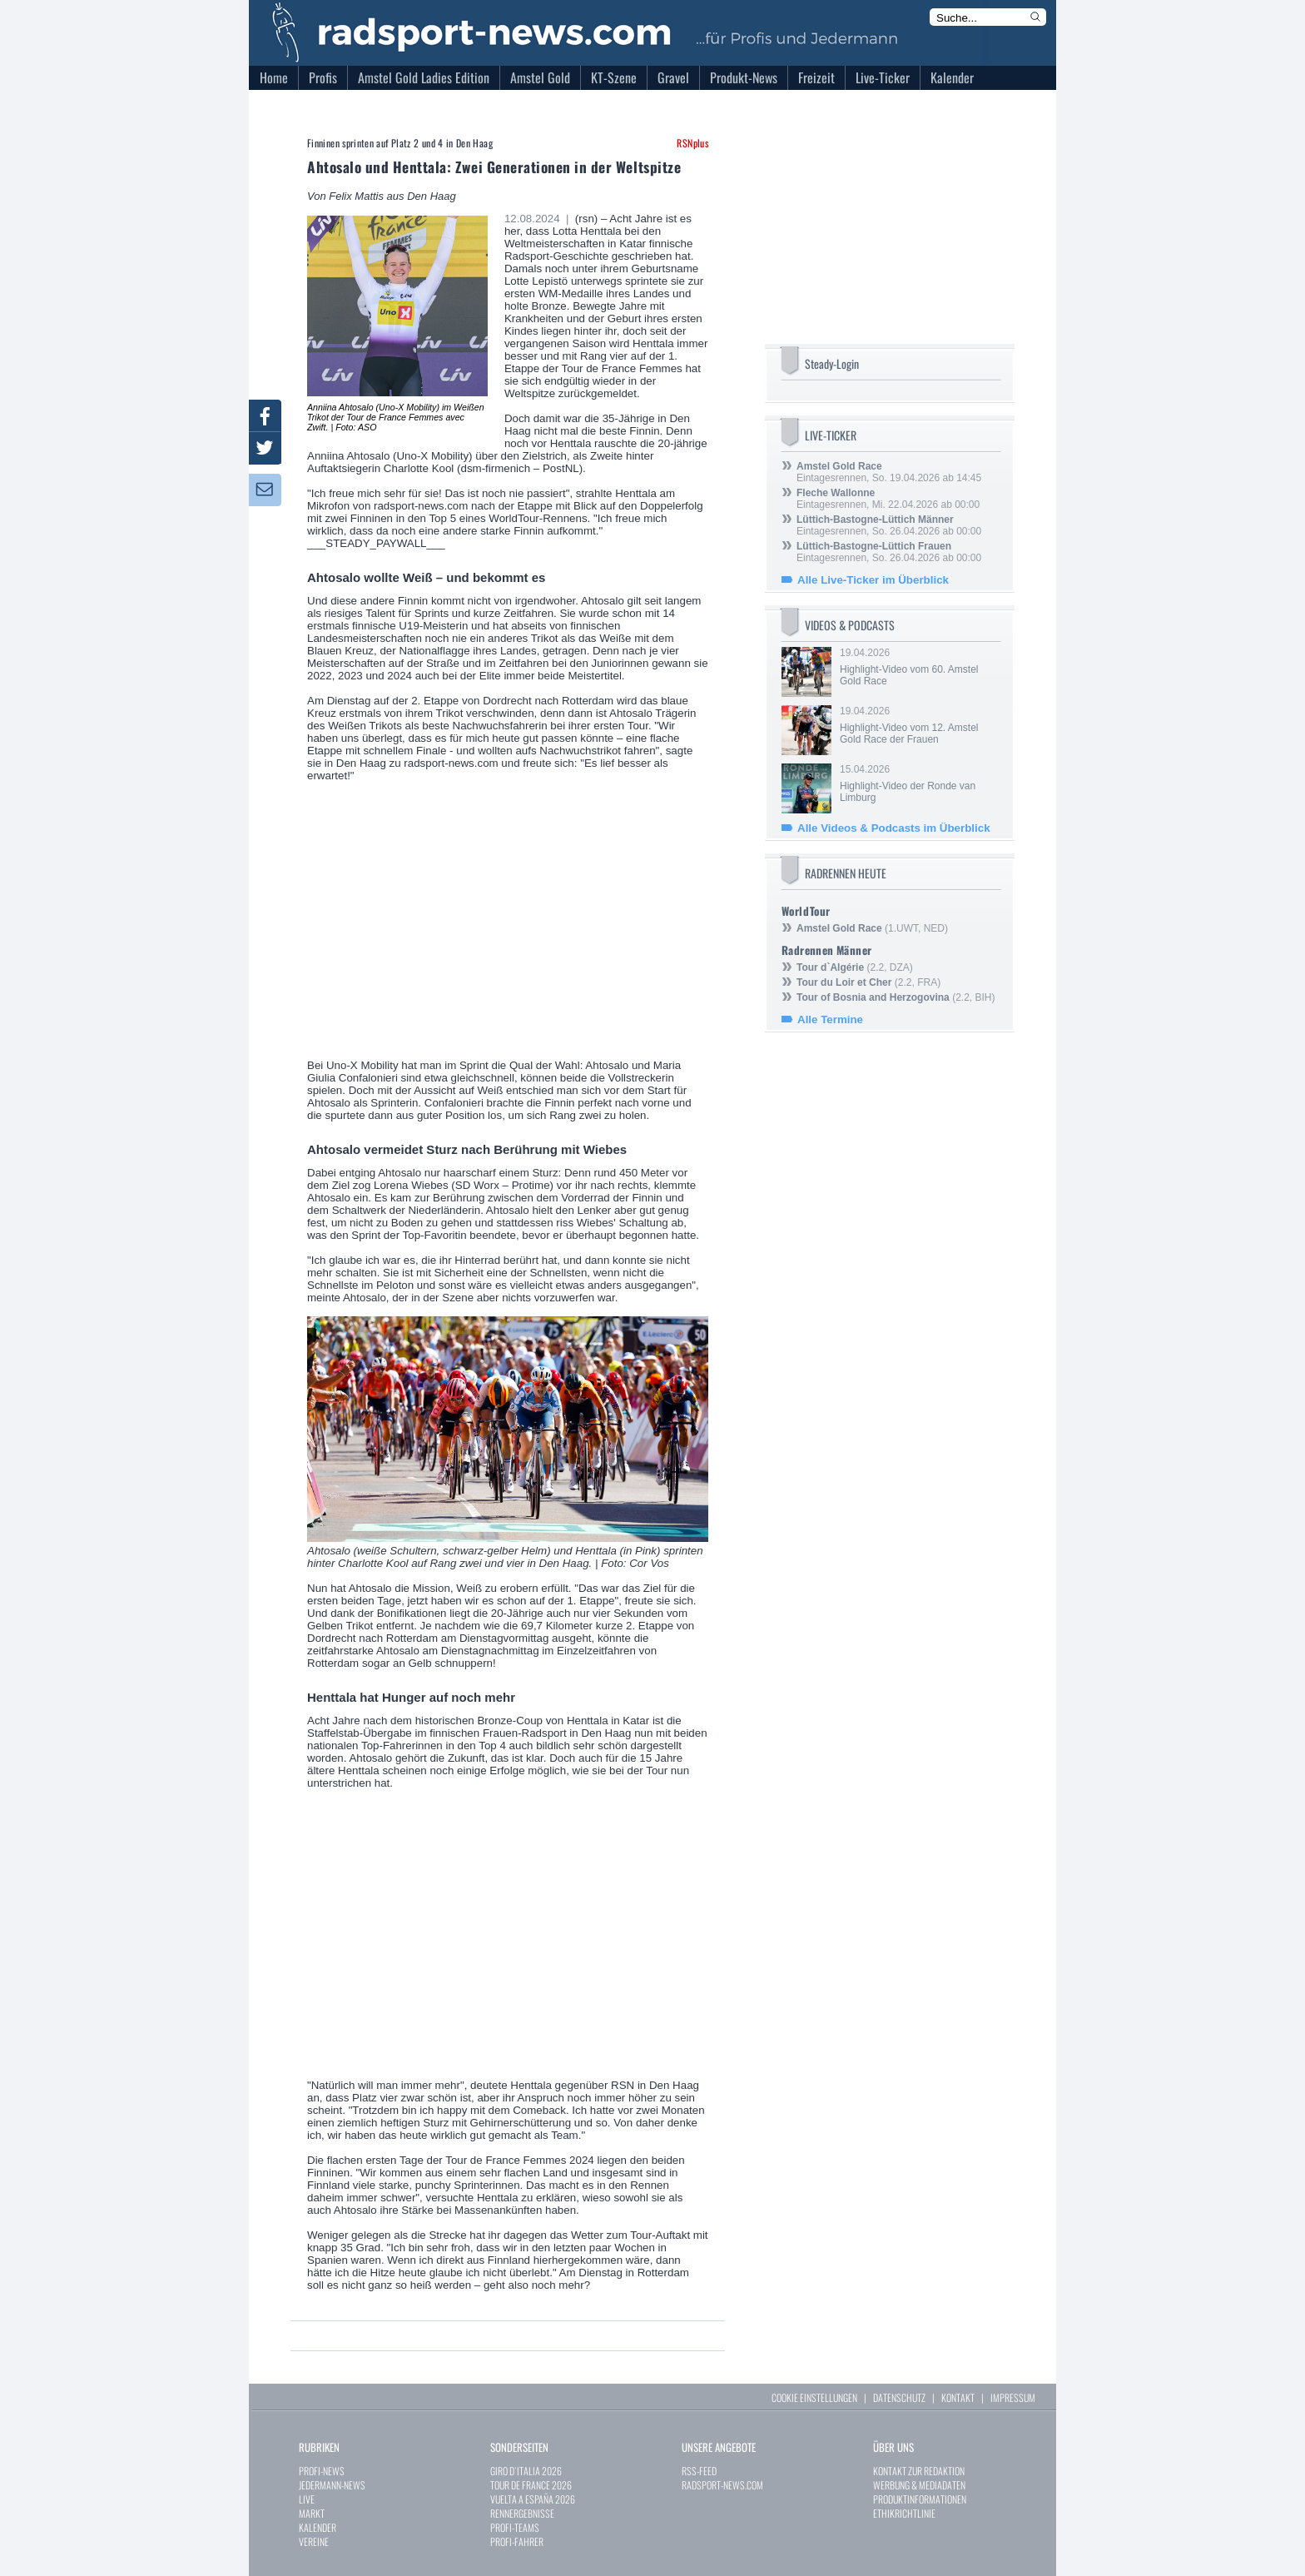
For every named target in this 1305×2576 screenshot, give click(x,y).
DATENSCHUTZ (899, 2397)
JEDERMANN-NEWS (332, 2485)
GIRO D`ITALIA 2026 (526, 2471)
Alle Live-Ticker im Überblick (873, 580)
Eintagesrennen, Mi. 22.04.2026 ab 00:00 (888, 498)
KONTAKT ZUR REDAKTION (919, 2471)
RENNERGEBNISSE (522, 2513)
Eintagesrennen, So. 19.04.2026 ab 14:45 (888, 472)
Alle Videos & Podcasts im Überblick (893, 828)
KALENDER (317, 2527)
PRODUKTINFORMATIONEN (919, 2499)
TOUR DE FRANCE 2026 (531, 2485)
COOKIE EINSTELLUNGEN (814, 2397)
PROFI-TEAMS (514, 2527)
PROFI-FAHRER (516, 2541)
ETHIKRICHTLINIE (904, 2513)
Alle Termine (830, 1019)
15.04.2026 (919, 783)
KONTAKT (958, 2397)
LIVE (307, 2499)
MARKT (312, 2513)
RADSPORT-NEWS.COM (722, 2485)
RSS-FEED (699, 2471)
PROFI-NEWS (322, 2471)
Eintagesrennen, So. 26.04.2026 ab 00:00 (888, 525)
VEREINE (314, 2541)
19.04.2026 (919, 667)
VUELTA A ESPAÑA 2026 (532, 2499)
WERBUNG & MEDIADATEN (919, 2485)
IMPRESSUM (1012, 2397)
